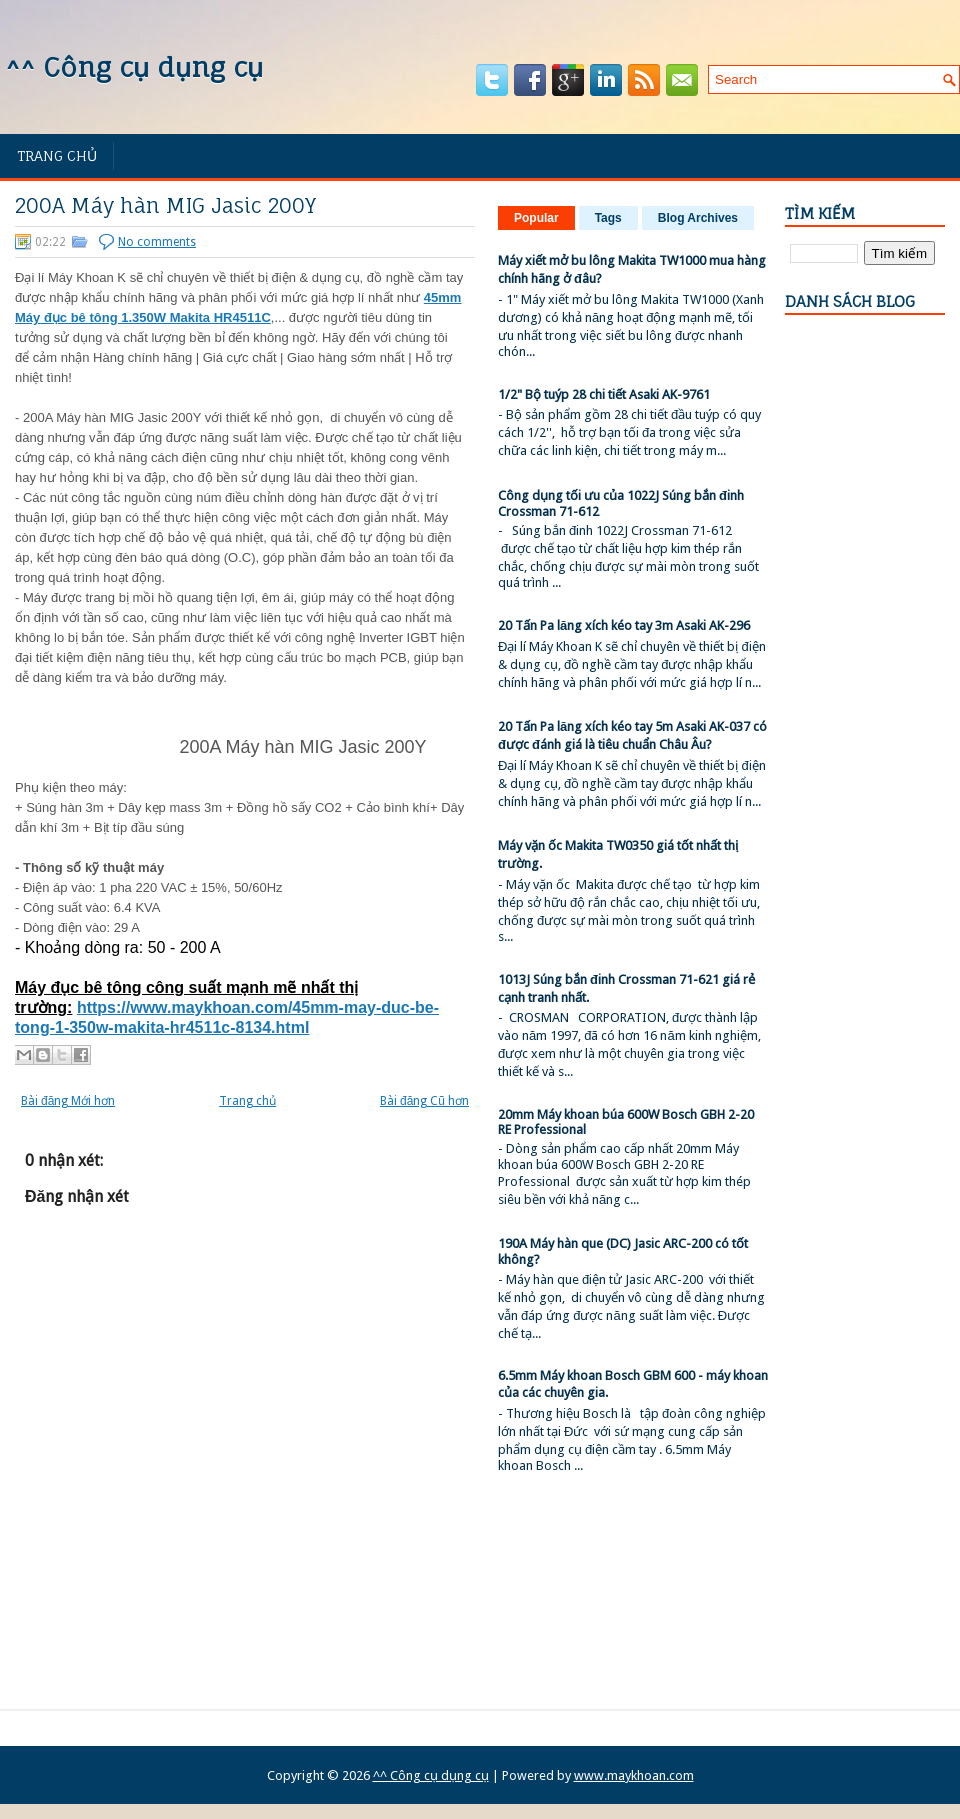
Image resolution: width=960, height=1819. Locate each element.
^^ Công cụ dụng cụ (134, 67)
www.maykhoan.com (634, 1775)
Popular (536, 218)
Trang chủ (57, 155)
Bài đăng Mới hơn (68, 1101)
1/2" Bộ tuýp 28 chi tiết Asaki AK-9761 (604, 394)
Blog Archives (698, 218)
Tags (608, 218)
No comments (157, 242)
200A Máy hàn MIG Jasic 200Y (165, 206)
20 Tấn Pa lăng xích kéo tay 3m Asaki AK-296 (624, 625)
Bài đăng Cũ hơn (424, 1101)
